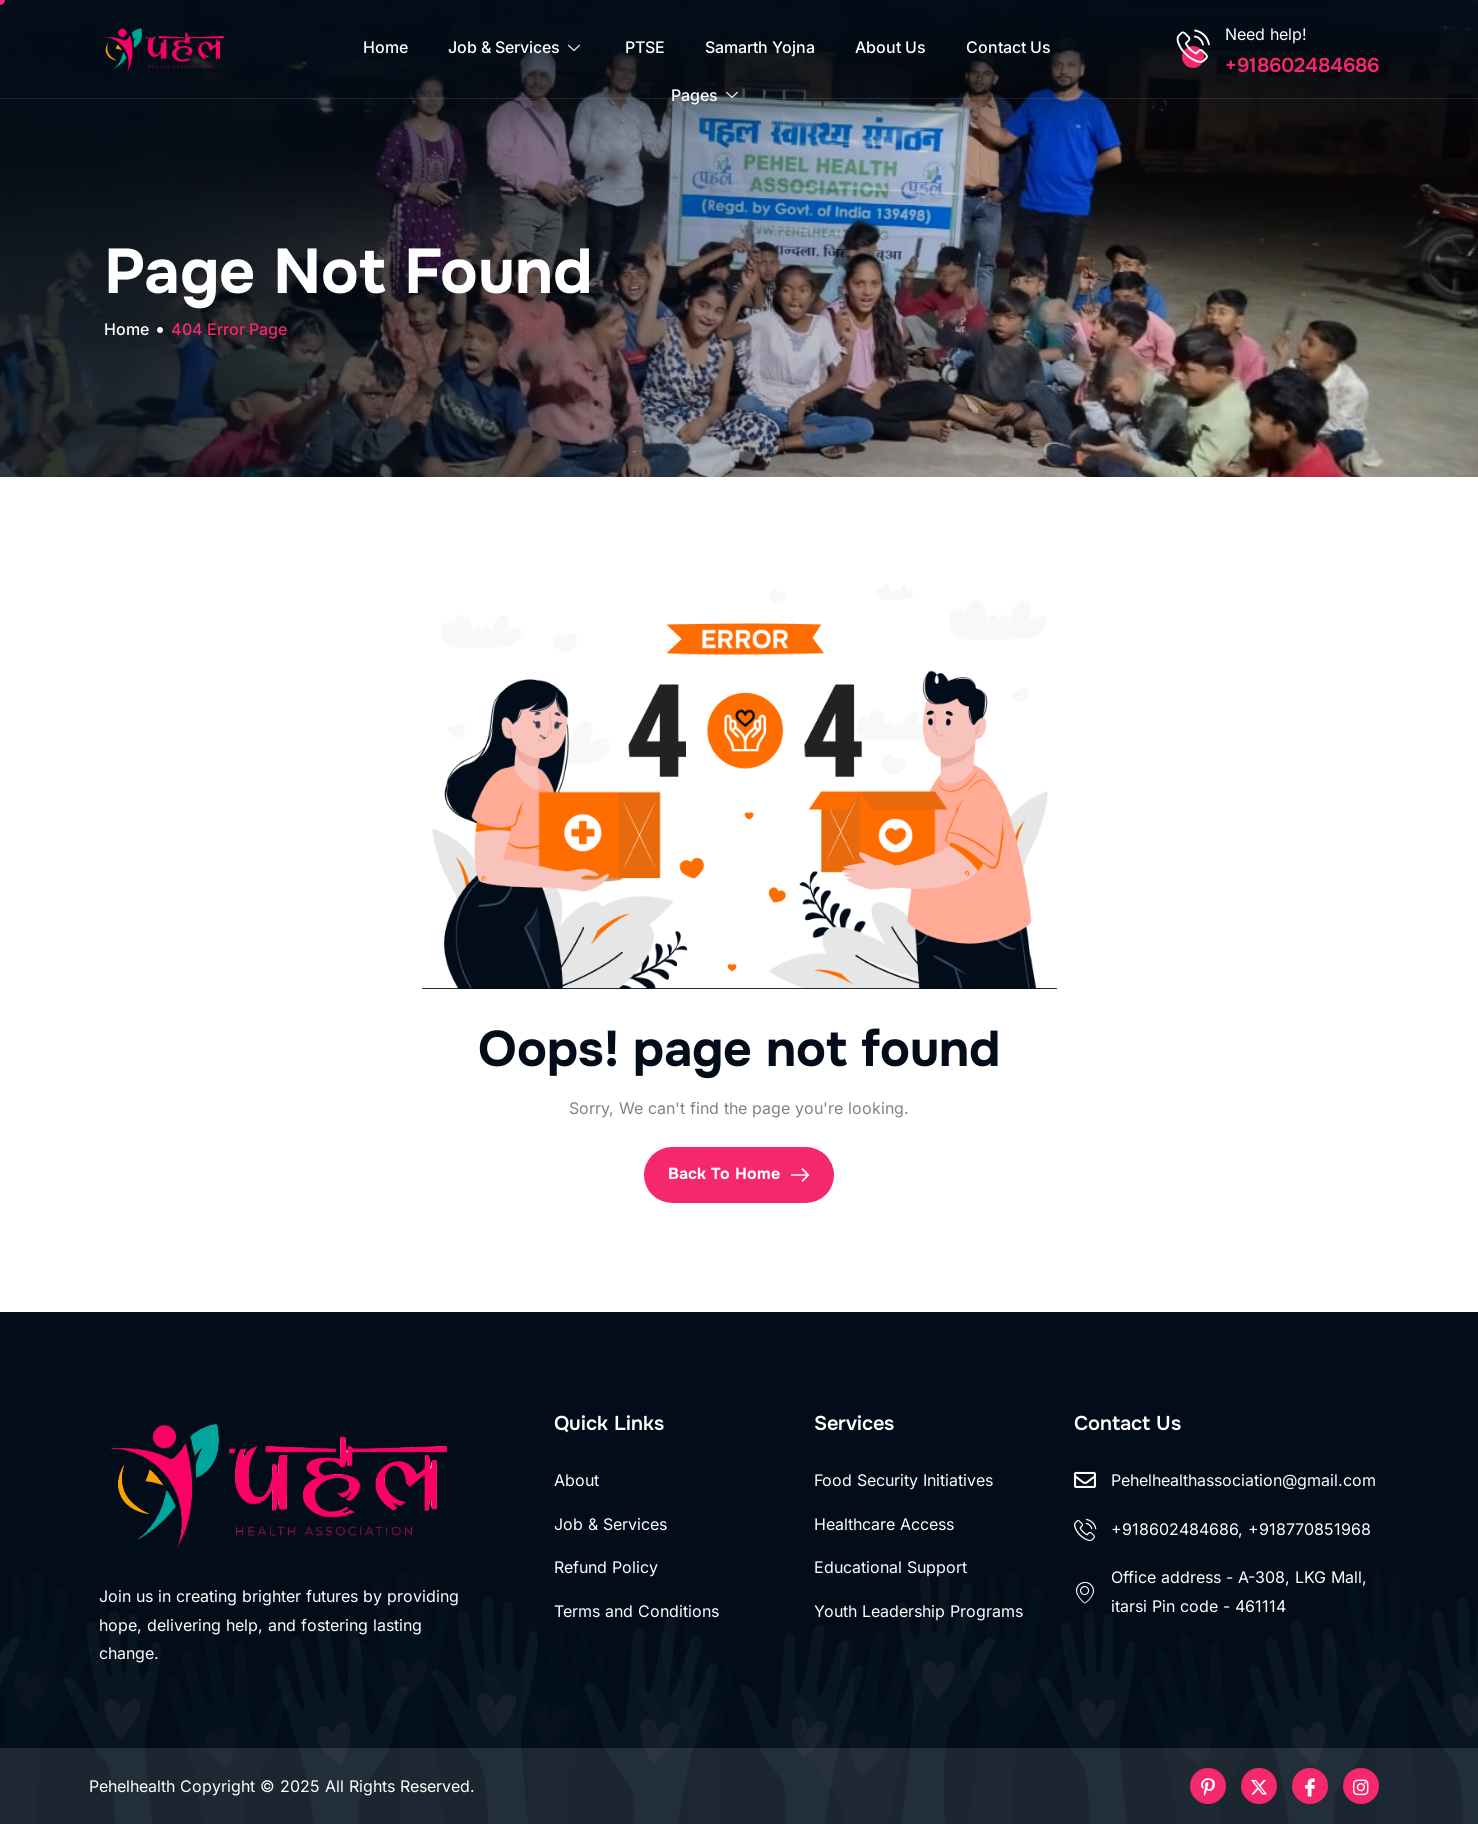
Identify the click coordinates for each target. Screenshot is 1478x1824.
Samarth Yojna (760, 48)
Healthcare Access (884, 1524)
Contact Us (1008, 48)
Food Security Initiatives (903, 1480)
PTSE (645, 48)
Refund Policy (606, 1567)
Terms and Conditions (636, 1611)
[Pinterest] (1208, 1786)
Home (385, 48)
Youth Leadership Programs (918, 1611)
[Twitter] (1259, 1786)
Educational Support (890, 1567)
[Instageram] (1361, 1786)
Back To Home (739, 1174)
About (576, 1480)
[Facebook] (1310, 1786)
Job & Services (516, 48)
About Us (890, 48)
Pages (707, 97)
